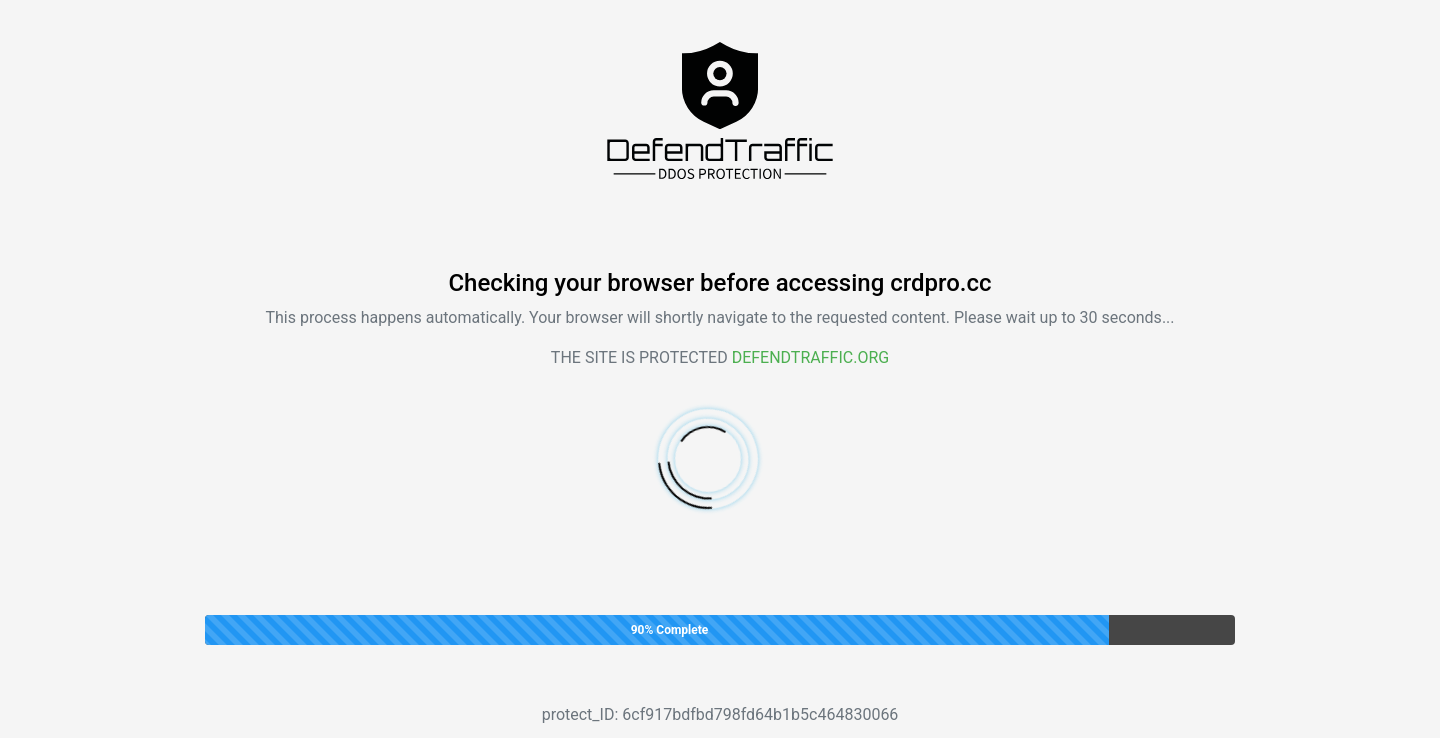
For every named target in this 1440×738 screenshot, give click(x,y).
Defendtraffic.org (811, 357)
